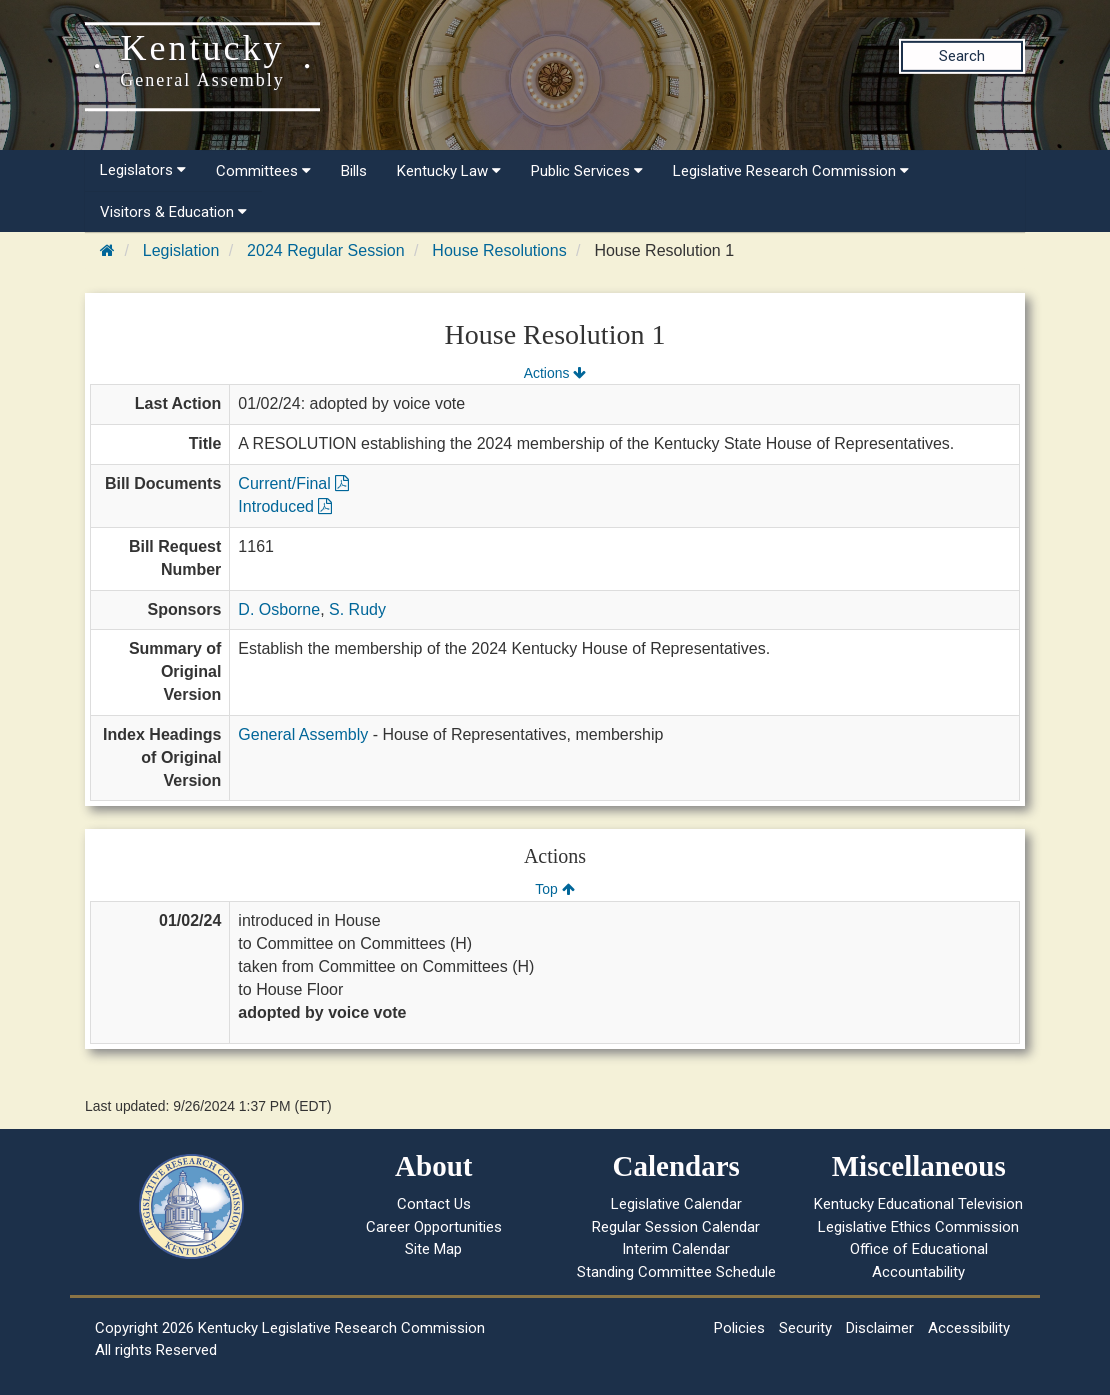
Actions (555, 373)
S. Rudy (357, 609)
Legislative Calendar (676, 1204)
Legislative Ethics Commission (918, 1227)
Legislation (181, 250)
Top (554, 889)
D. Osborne (279, 609)
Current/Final (293, 483)
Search (962, 56)
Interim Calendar (676, 1249)
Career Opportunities (434, 1227)
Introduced (285, 506)
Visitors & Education (173, 212)
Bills (354, 171)
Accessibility (969, 1328)
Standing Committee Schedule (676, 1272)
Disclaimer (880, 1328)
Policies (739, 1328)
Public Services (587, 171)
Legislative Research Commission (791, 171)
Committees (263, 171)
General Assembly (303, 734)
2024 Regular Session (325, 250)
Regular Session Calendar (676, 1227)
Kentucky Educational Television (918, 1204)
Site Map (433, 1249)
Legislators (143, 170)
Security (805, 1328)
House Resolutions (499, 250)
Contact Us (434, 1204)
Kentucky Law (449, 171)
